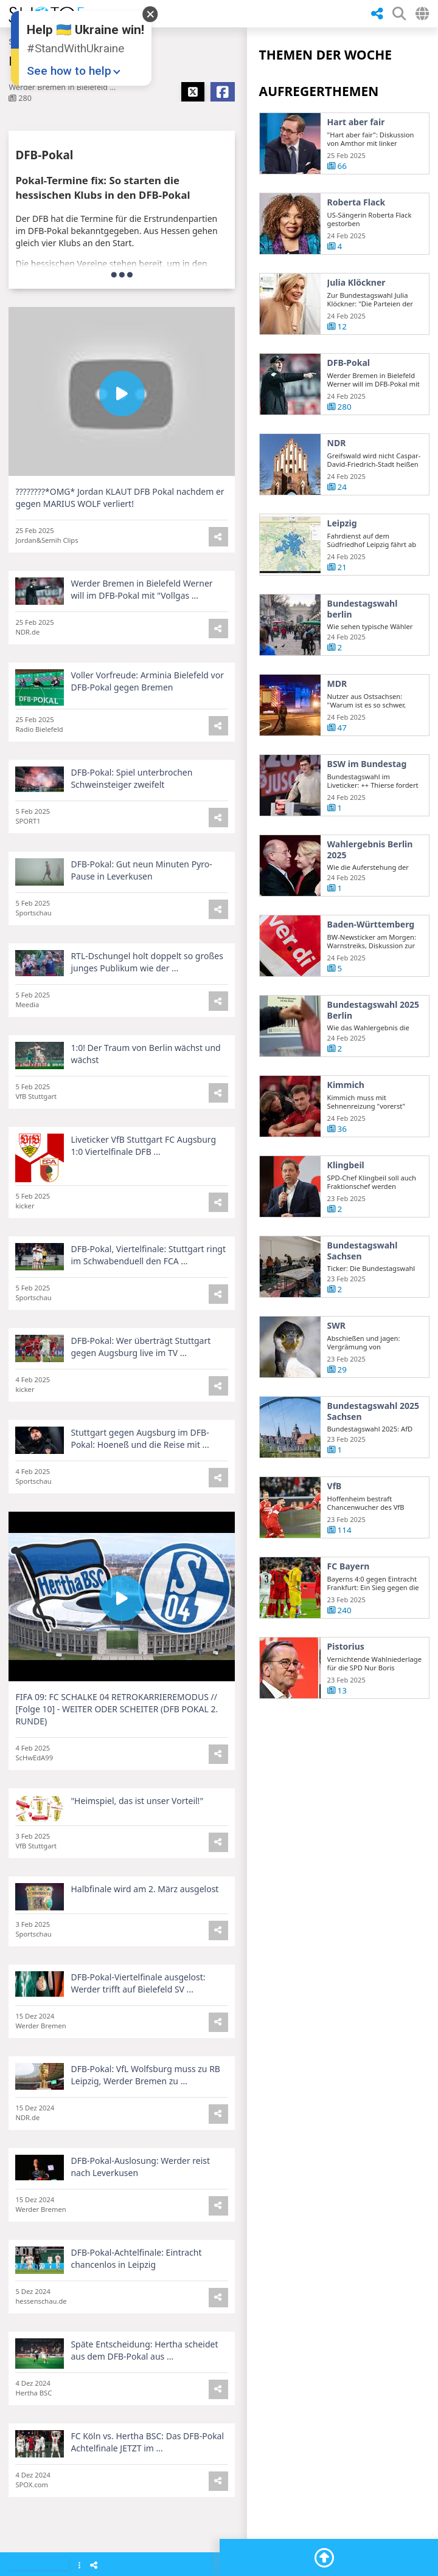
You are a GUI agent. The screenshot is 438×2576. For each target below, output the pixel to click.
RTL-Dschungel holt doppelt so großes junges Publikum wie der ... (147, 964)
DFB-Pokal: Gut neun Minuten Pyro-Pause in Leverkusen (141, 872)
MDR (337, 685)
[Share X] (192, 92)
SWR (336, 1327)
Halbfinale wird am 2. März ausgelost (144, 1890)
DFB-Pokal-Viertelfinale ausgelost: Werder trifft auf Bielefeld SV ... (138, 1985)
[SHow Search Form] (399, 13)
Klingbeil (345, 1167)
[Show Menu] (79, 2566)
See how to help (69, 71)
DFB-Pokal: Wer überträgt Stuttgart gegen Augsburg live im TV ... (140, 1348)
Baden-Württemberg (371, 926)
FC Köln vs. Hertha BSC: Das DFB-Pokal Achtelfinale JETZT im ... (147, 2444)
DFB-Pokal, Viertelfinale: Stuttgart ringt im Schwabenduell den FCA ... (148, 1257)
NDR (336, 444)
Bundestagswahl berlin (362, 610)
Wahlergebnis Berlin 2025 (370, 851)
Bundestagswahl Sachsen (362, 1252)
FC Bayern (348, 1568)
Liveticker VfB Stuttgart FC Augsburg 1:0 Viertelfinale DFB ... (143, 1147)
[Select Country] (422, 13)
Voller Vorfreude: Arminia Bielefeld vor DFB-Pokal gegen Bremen (147, 683)
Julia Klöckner (356, 282)
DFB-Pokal (348, 362)
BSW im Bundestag (367, 765)
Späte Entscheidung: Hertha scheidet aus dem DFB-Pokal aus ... (144, 2352)
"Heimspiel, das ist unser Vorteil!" (137, 1802)
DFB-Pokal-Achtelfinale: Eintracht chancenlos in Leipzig (136, 2260)
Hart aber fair (356, 122)
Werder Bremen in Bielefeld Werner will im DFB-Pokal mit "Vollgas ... (141, 591)
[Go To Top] (324, 2558)
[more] (122, 274)
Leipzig (342, 525)
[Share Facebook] (222, 92)
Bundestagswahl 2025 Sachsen (373, 1413)
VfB (334, 1488)
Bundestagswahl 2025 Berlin (373, 1011)
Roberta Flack (356, 202)
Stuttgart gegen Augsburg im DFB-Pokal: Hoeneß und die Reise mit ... (140, 1440)
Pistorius (345, 1648)
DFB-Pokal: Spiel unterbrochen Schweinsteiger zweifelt (131, 780)
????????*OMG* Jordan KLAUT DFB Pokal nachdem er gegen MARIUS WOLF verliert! (119, 497)
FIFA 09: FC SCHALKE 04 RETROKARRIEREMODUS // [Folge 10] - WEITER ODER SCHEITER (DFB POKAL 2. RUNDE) (116, 1711)
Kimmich (345, 1086)
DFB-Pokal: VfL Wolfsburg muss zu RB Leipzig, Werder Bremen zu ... (145, 2077)
